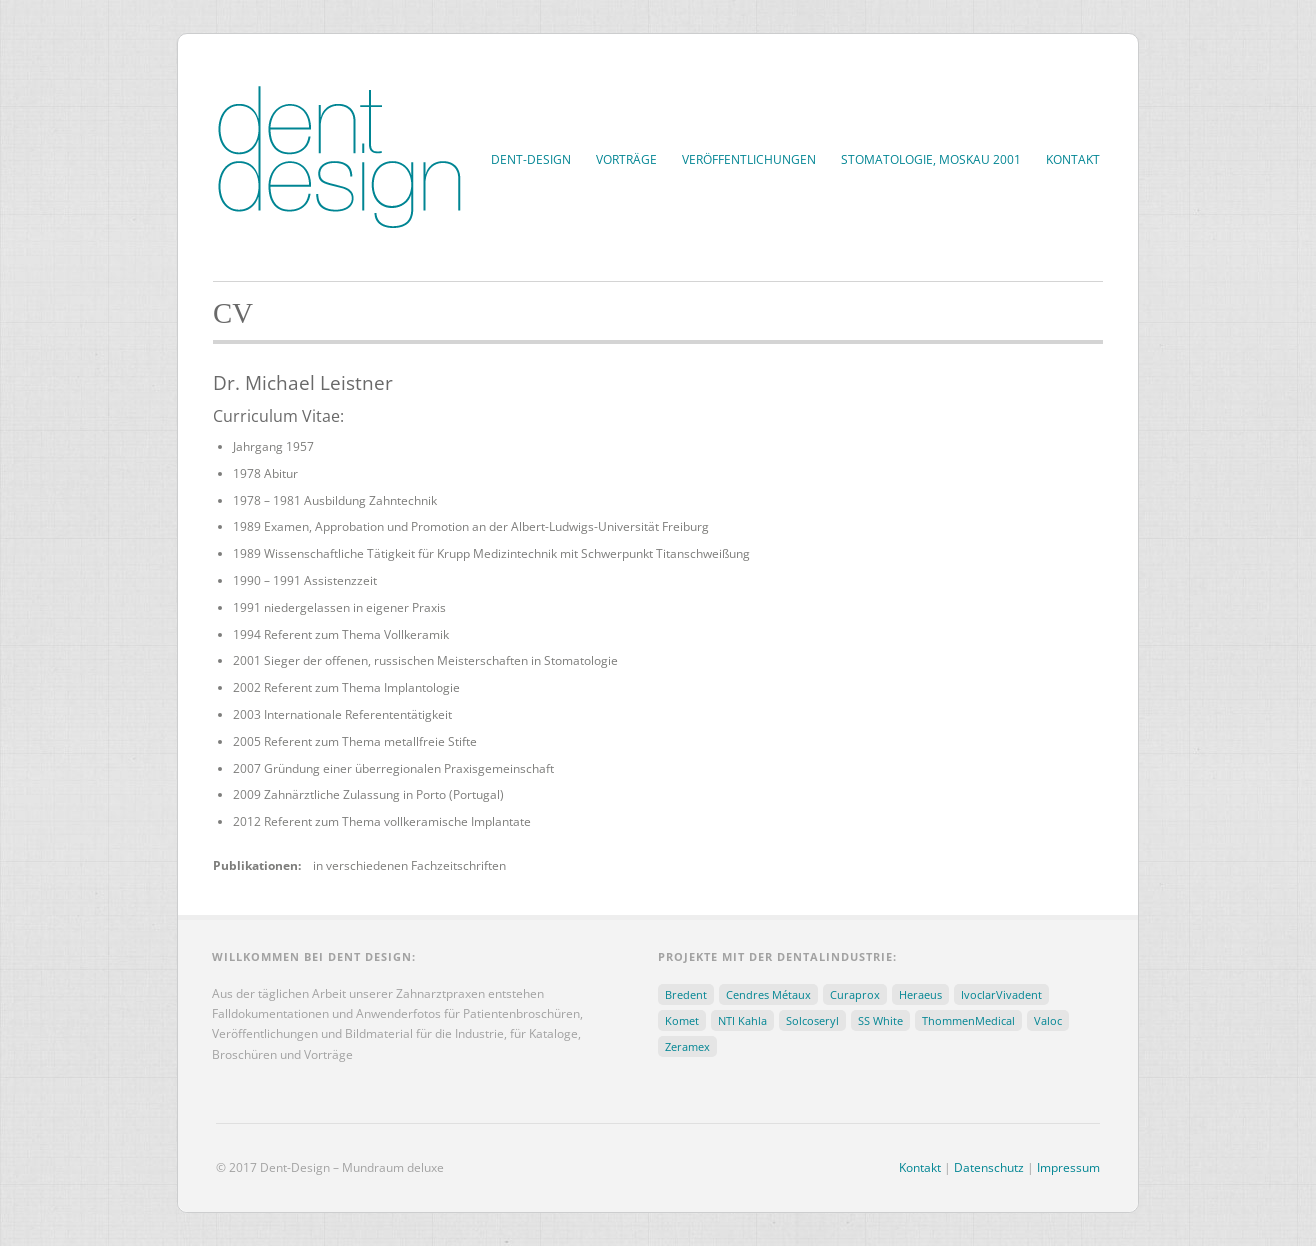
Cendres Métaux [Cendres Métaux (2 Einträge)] (768, 994)
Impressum (1068, 1167)
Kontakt (1073, 159)
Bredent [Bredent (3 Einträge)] (686, 994)
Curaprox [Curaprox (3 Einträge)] (855, 994)
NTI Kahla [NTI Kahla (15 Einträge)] (742, 1020)
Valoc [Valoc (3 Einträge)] (1048, 1020)
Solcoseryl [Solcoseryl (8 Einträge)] (812, 1020)
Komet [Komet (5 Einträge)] (682, 1020)
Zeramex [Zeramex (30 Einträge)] (687, 1046)
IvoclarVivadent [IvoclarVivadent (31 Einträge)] (1001, 994)
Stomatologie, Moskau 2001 (931, 159)
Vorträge (626, 159)
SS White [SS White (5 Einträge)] (880, 1020)
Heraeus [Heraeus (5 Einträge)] (920, 994)
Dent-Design (531, 159)
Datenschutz (989, 1167)
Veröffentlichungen (749, 159)
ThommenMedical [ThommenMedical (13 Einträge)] (968, 1020)
